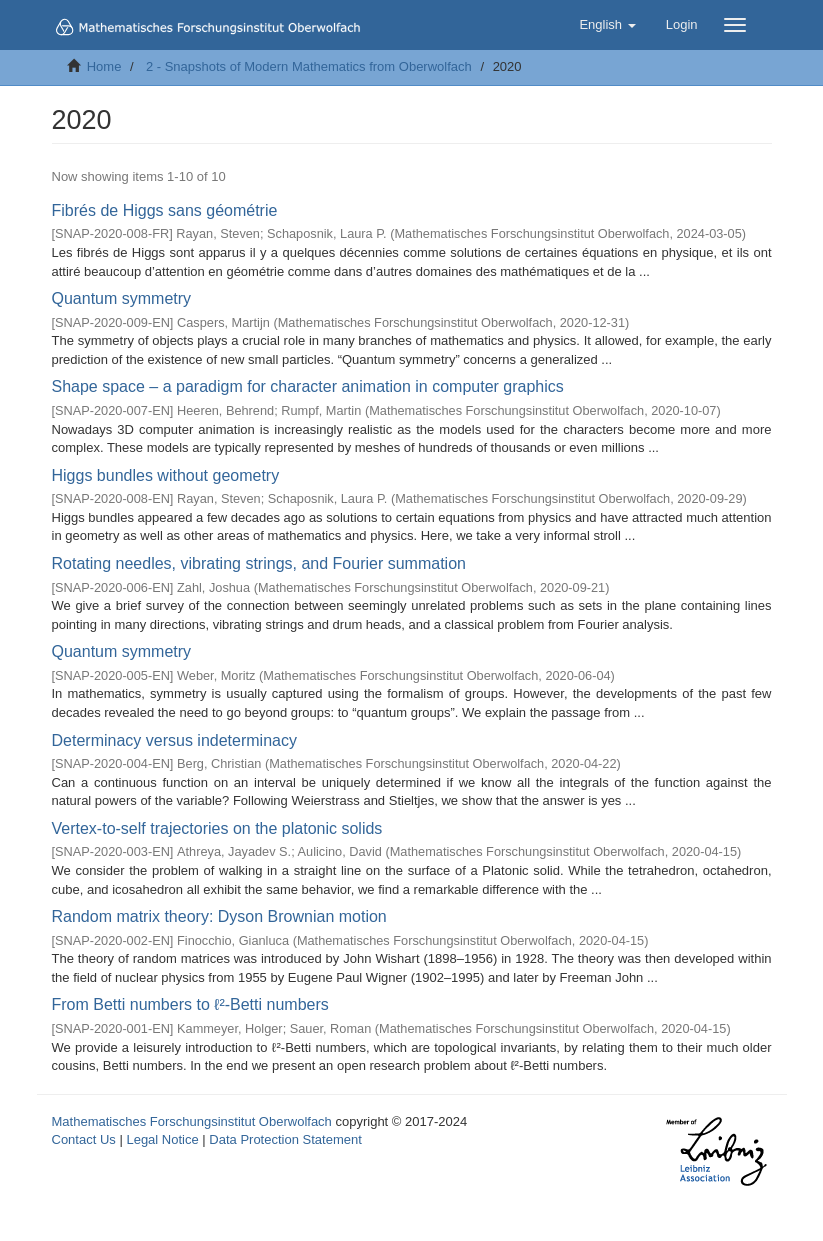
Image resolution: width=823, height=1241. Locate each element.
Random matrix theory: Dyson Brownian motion (219, 916)
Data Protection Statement (285, 1139)
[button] (607, 25)
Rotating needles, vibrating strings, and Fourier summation (259, 563)
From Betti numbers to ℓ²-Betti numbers (190, 1004)
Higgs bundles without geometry (166, 475)
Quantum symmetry (122, 298)
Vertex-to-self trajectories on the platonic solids (217, 828)
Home (104, 66)
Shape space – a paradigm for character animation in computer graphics (308, 386)
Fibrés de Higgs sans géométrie (165, 210)
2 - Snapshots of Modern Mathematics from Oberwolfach (309, 66)
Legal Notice (162, 1139)
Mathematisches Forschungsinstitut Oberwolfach (192, 1121)
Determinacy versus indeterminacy (174, 740)
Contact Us (84, 1139)
